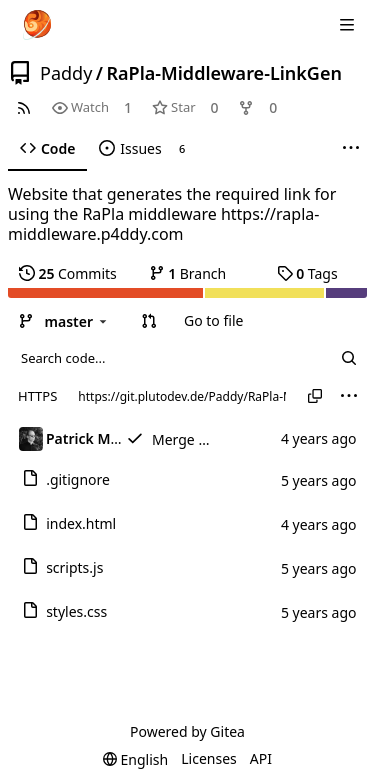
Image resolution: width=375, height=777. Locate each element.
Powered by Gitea (187, 731)
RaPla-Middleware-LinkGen (224, 73)
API (261, 758)
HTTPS (37, 396)
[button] (149, 321)
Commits (68, 273)
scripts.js (74, 567)
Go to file (213, 320)
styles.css (76, 611)
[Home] (37, 25)
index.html (81, 523)
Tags (307, 273)
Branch (188, 273)
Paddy (66, 73)
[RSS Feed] (24, 107)
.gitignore (78, 479)
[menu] (349, 396)
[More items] (351, 149)
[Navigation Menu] (347, 25)
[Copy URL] (315, 396)
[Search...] (349, 358)
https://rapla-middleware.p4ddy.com (163, 224)
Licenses (209, 758)
